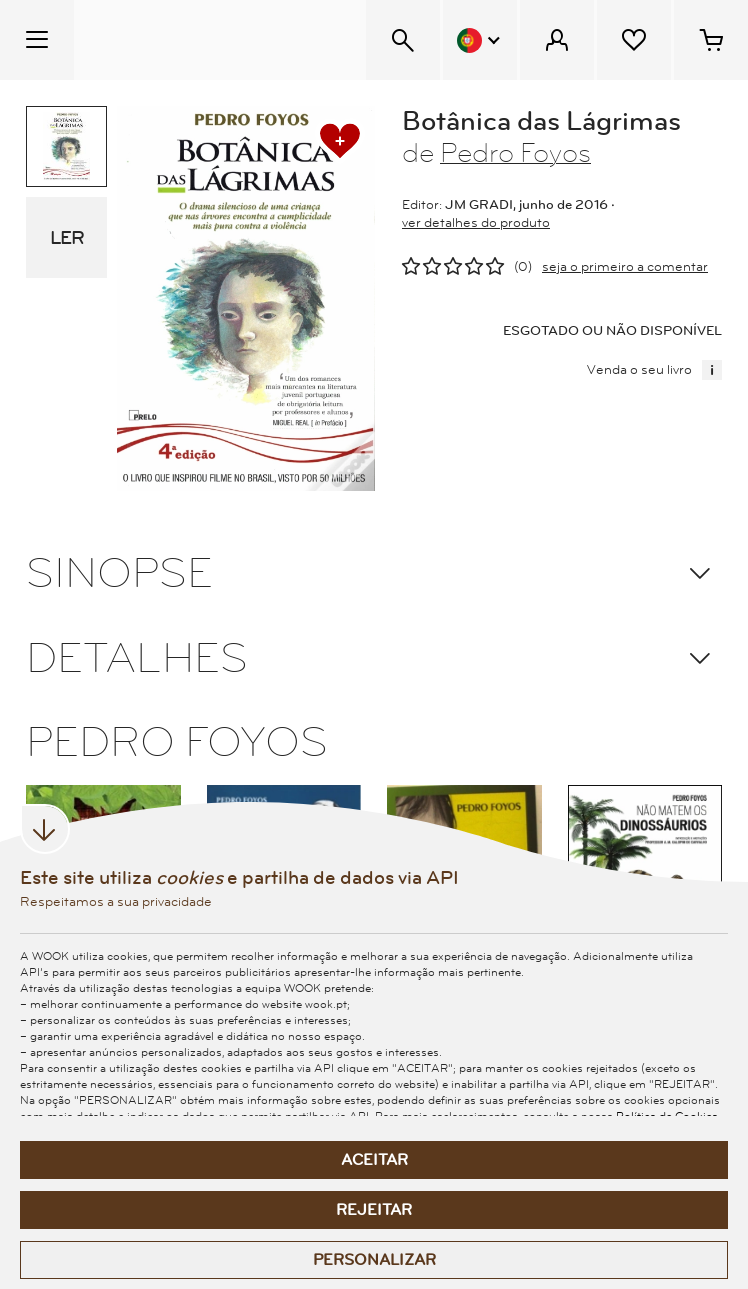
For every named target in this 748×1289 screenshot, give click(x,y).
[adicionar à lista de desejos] (340, 141)
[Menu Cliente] (557, 40)
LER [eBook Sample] (67, 238)
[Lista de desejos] (634, 40)
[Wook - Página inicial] (196, 40)
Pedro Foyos (515, 153)
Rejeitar (374, 1210)
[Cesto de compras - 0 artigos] (711, 40)
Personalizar (374, 1260)
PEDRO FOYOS (177, 743)
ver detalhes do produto (476, 223)
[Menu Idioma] (480, 40)
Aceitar (374, 1160)
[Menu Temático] (37, 40)
